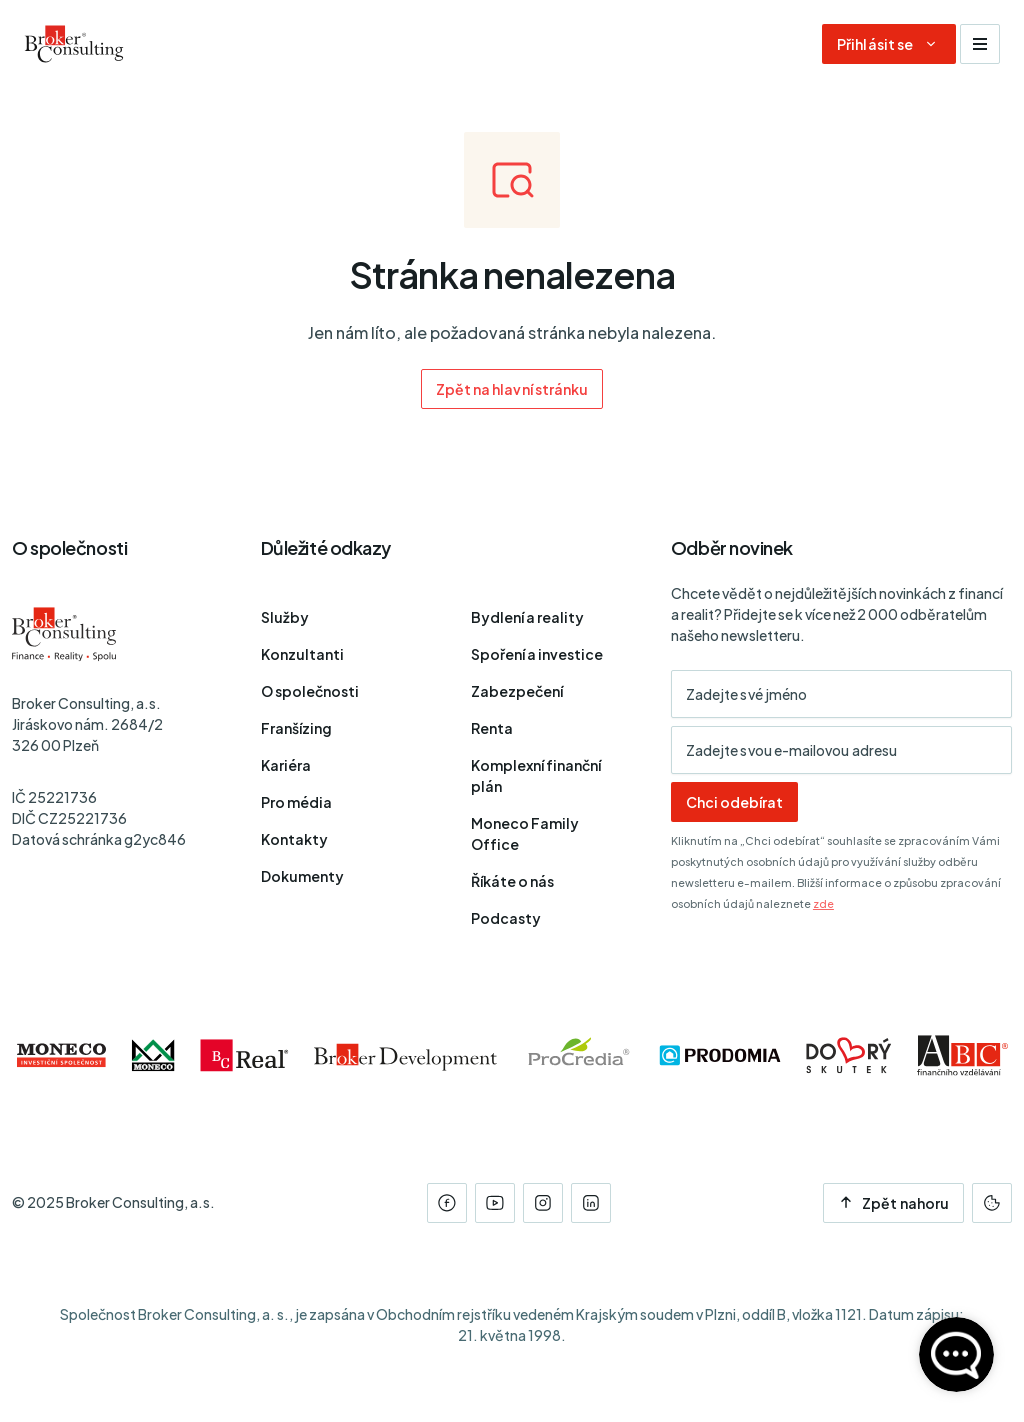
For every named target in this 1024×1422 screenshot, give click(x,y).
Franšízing (296, 728)
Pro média (296, 802)
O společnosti (310, 691)
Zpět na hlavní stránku (512, 389)
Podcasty (506, 918)
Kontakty (294, 839)
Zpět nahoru (893, 1203)
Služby (285, 617)
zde (823, 903)
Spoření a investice (537, 654)
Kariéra (286, 765)
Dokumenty (302, 876)
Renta (492, 728)
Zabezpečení (517, 691)
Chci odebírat (734, 802)
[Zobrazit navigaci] (980, 44)
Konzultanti (302, 654)
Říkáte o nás (512, 881)
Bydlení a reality (527, 617)
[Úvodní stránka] (74, 44)
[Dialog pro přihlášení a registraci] (889, 44)
